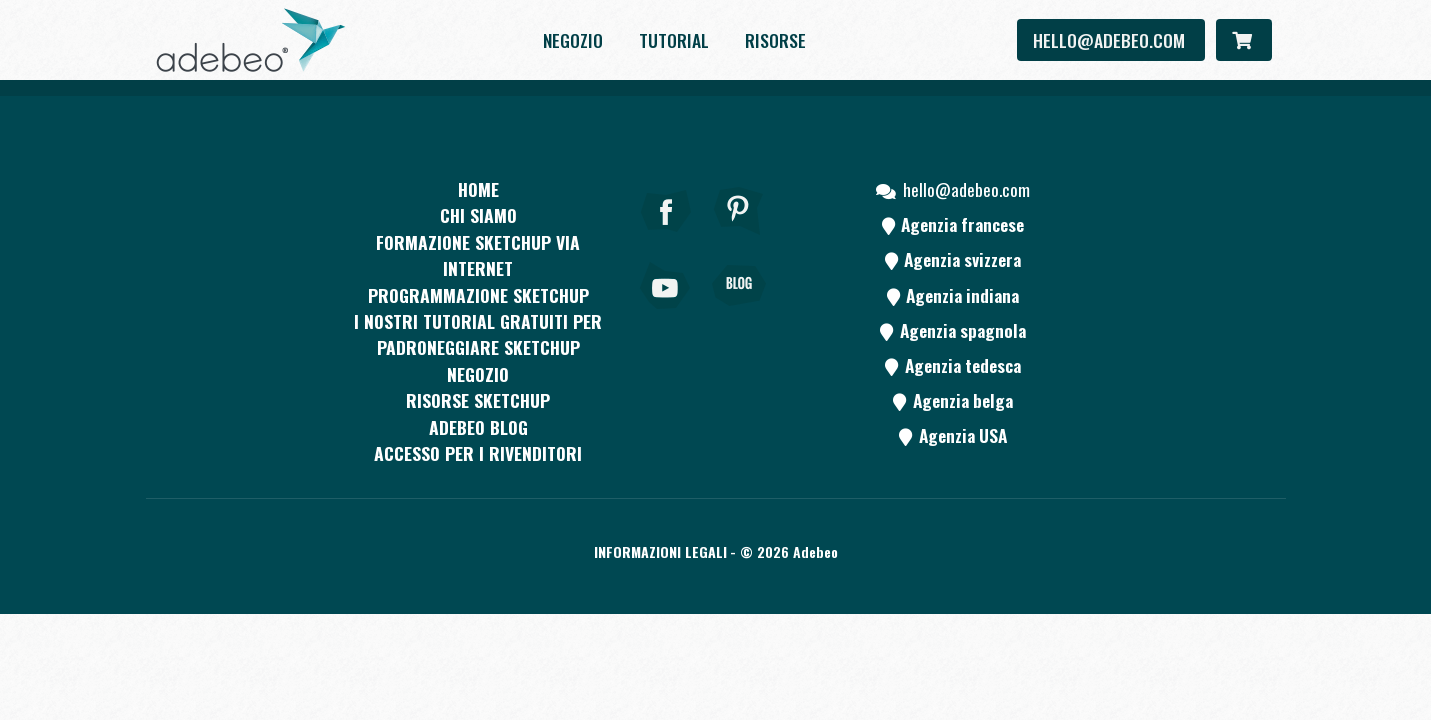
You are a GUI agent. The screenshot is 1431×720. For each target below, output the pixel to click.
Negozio (573, 40)
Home (478, 189)
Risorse (775, 40)
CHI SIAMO (478, 215)
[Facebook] (666, 238)
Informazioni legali (660, 551)
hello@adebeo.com (1111, 40)
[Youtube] (666, 313)
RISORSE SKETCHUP (478, 400)
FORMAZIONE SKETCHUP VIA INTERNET (478, 255)
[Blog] (739, 313)
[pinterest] (739, 238)
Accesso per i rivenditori (478, 453)
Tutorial (674, 40)
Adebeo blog (478, 427)
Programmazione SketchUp (478, 295)
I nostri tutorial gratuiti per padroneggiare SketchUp (478, 334)
